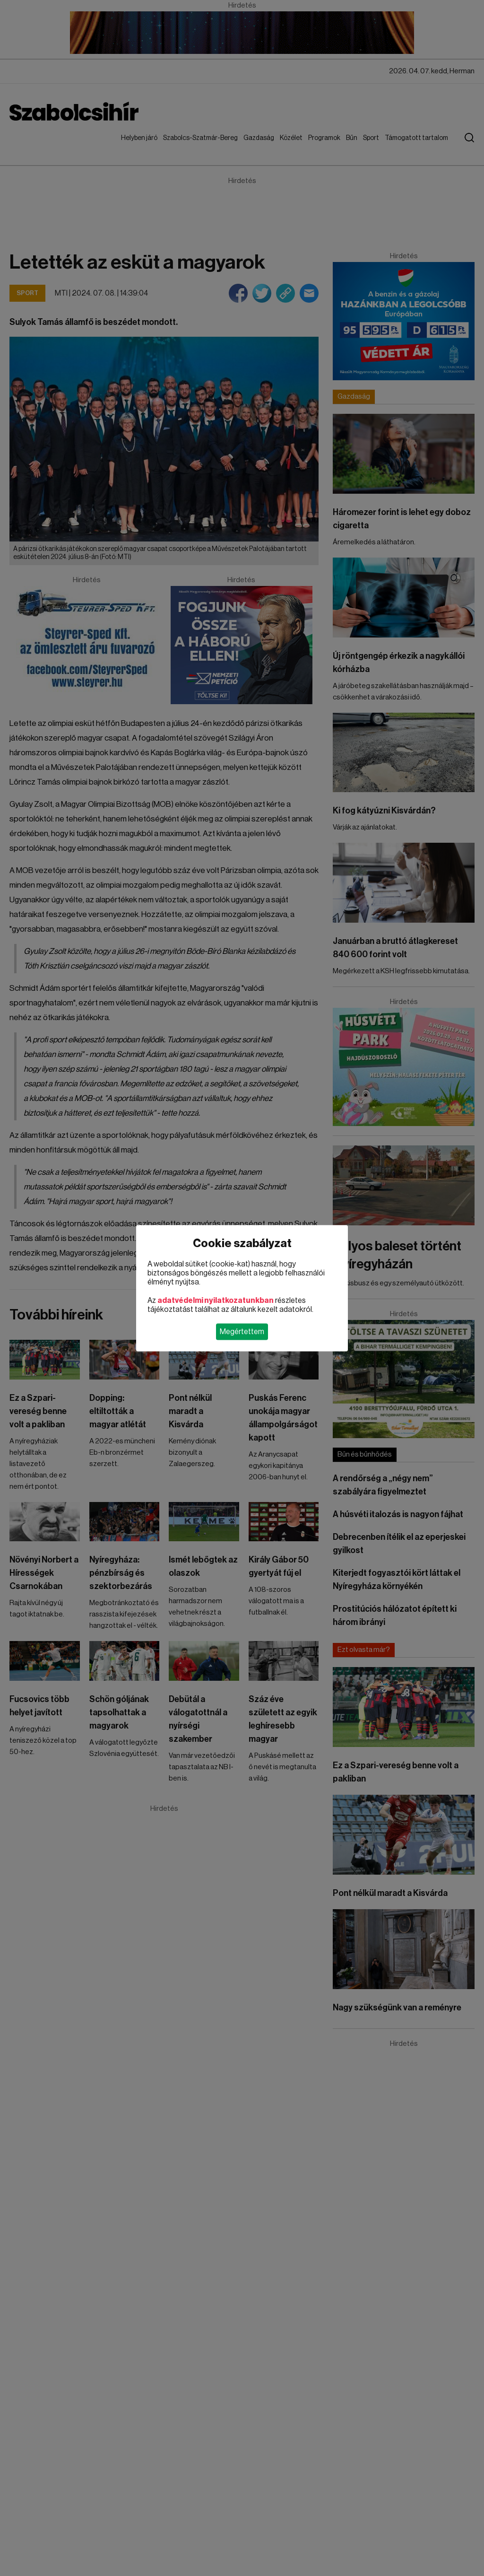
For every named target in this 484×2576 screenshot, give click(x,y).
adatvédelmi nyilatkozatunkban (215, 1300)
